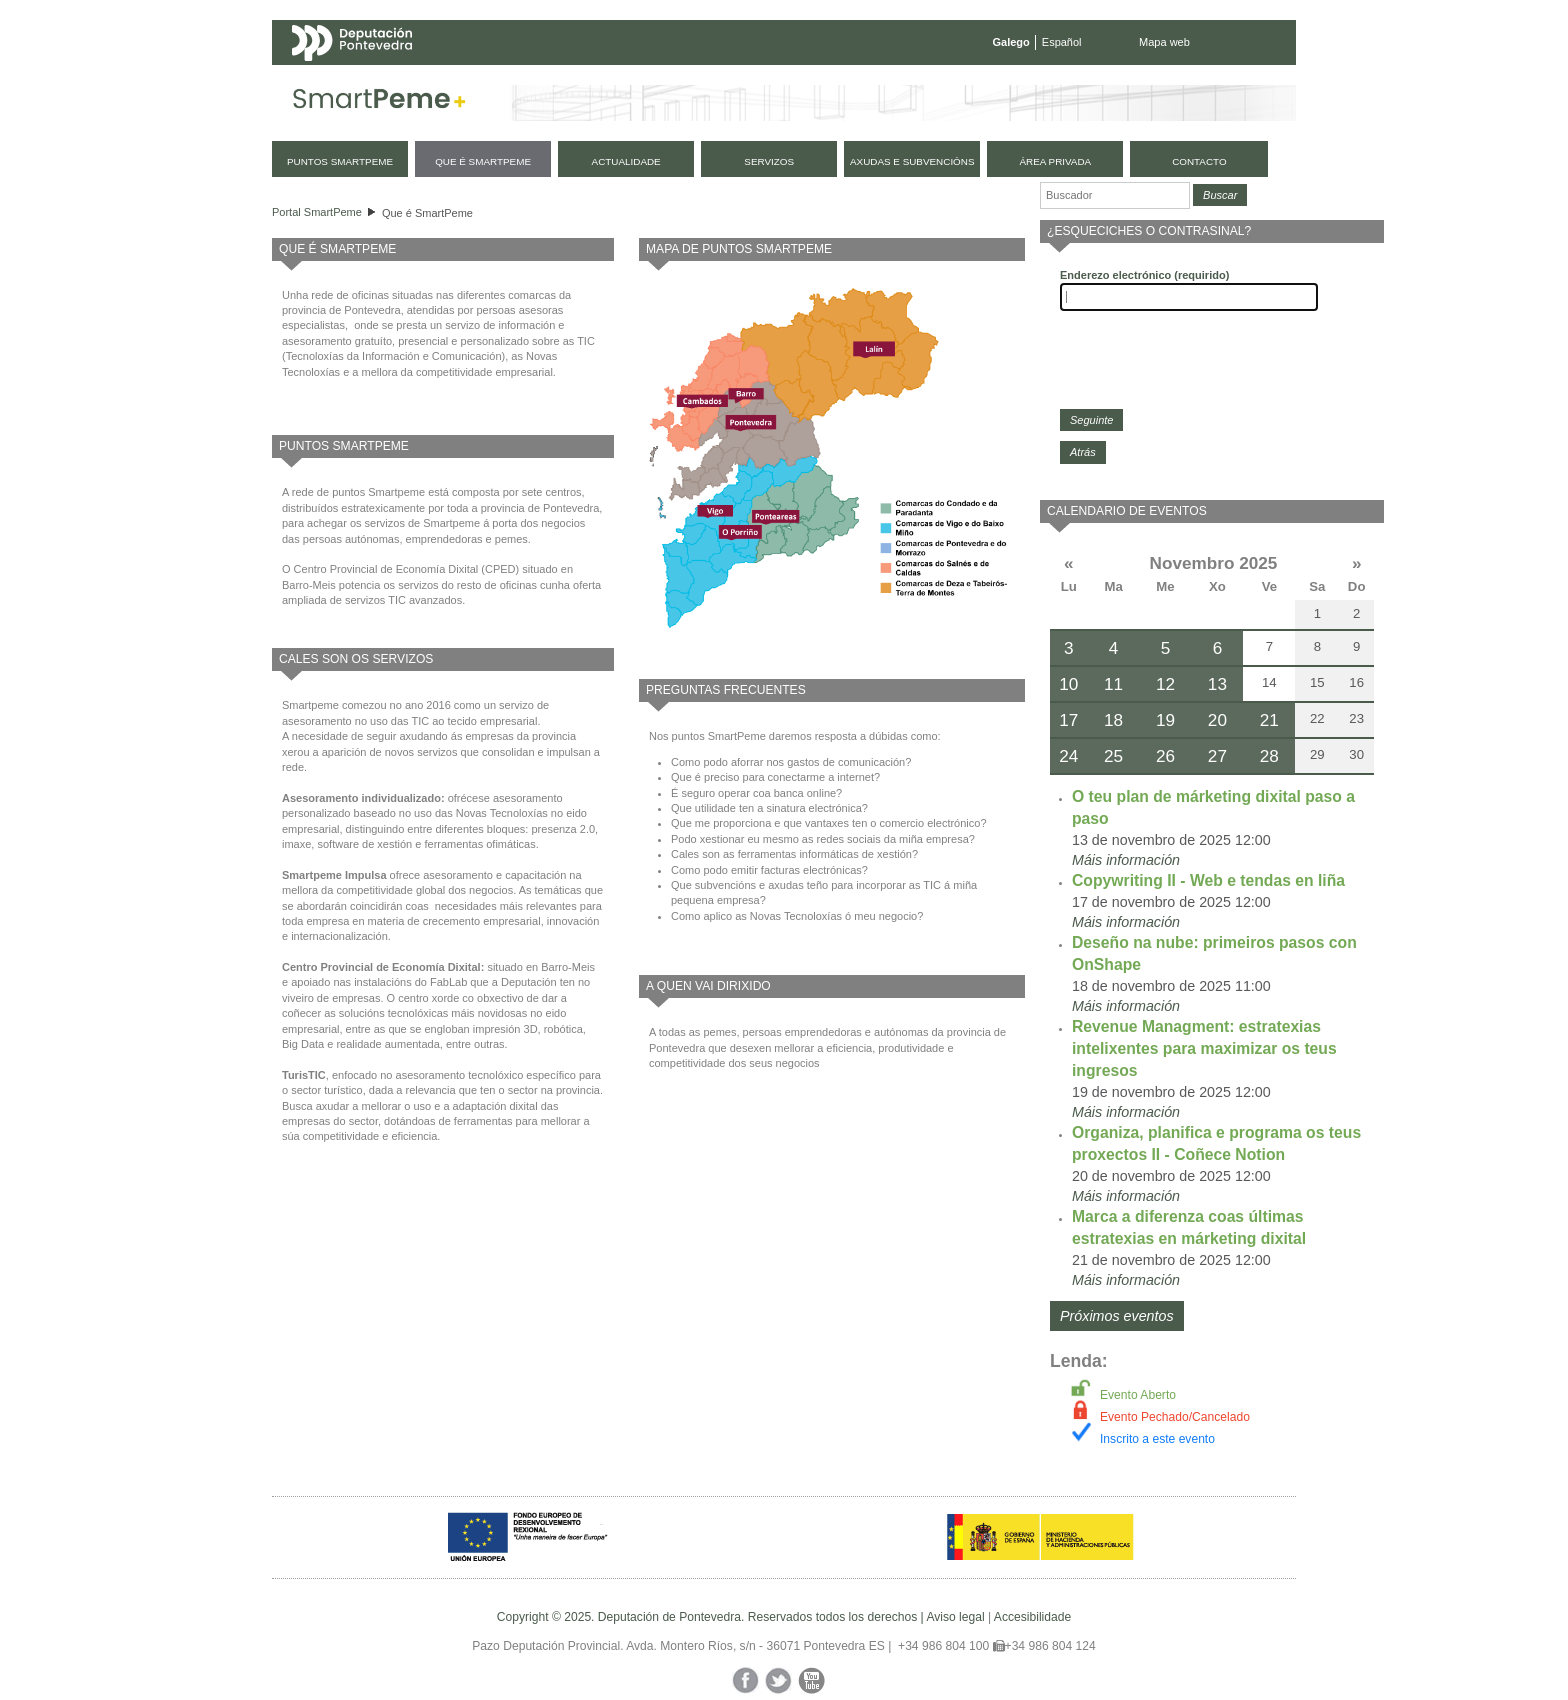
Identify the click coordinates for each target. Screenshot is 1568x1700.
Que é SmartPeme (427, 213)
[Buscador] (1115, 195)
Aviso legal (955, 1617)
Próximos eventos (1117, 1316)
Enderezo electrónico (1144, 275)
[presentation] (1212, 360)
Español (1062, 42)
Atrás (1083, 452)
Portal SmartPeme (317, 212)
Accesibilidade (1032, 1617)
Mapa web (1164, 42)
